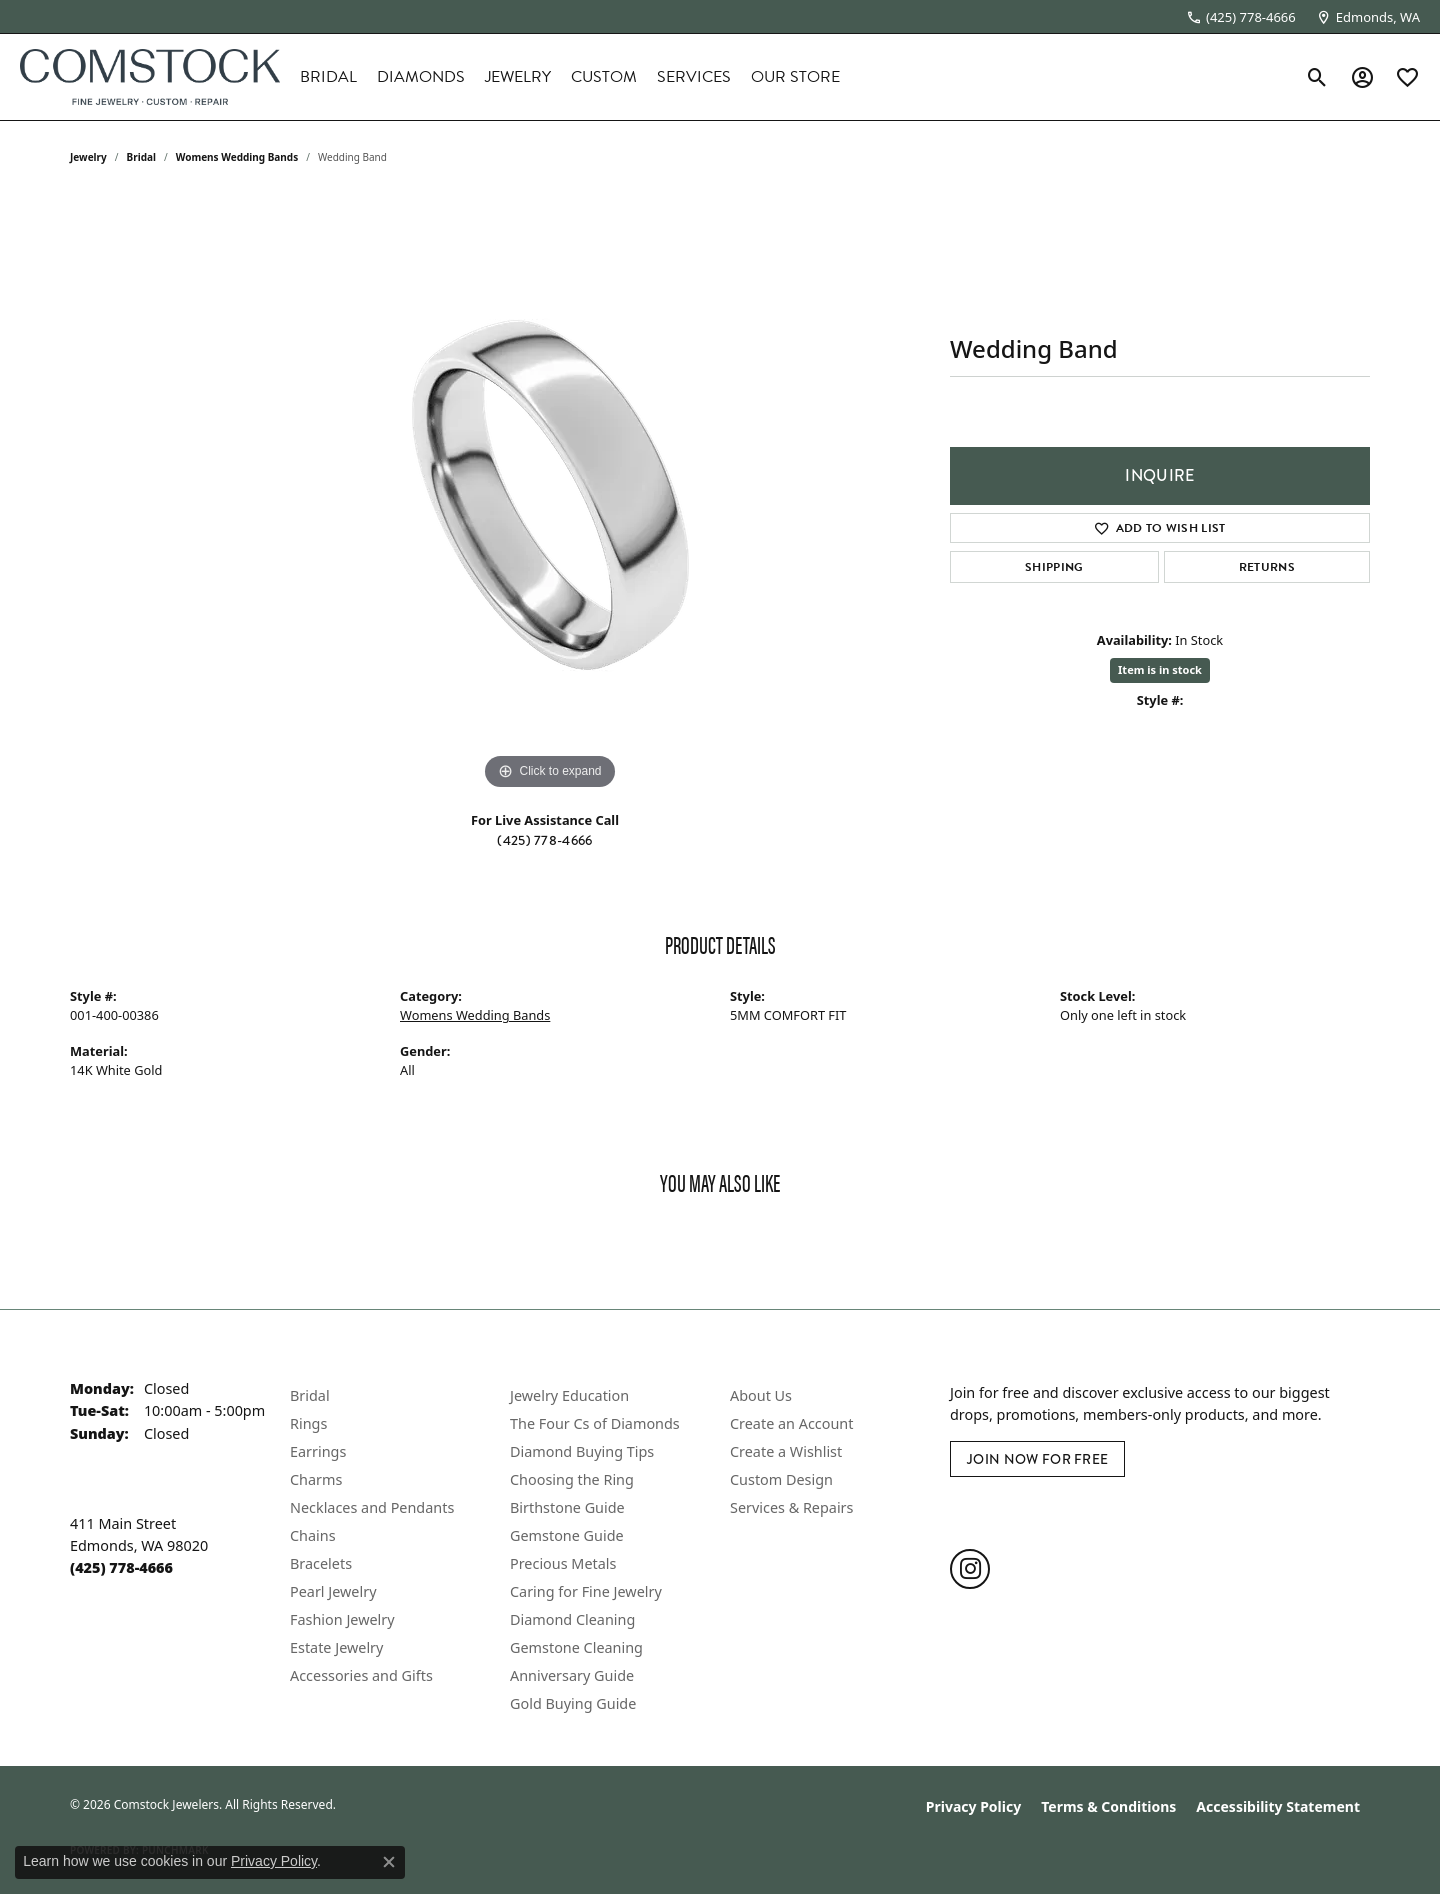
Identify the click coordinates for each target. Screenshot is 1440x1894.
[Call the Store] (121, 1567)
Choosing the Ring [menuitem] (572, 1479)
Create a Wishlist (786, 1451)
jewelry (88, 157)
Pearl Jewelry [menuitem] (333, 1591)
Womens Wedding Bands (237, 157)
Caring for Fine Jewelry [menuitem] (586, 1591)
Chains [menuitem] (313, 1535)
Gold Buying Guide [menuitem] (573, 1703)
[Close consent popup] (389, 1862)
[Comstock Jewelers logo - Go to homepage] (150, 77)
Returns (1267, 567)
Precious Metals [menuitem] (563, 1563)
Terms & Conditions (1108, 1806)
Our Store (795, 77)
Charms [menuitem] (316, 1479)
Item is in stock (1160, 669)
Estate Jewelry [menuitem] (336, 1647)
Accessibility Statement (1278, 1806)
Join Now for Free (1037, 1459)
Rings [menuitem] (308, 1423)
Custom (604, 77)
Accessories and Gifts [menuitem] (361, 1675)
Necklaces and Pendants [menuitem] (372, 1507)
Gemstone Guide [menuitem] (567, 1535)
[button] (1317, 77)
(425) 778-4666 (544, 840)
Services (694, 77)
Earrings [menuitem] (318, 1451)
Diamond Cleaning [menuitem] (572, 1619)
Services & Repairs (791, 1507)
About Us (761, 1395)
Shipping (1054, 567)
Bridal (328, 77)
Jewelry (518, 77)
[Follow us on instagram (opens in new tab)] (970, 1569)
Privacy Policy (973, 1806)
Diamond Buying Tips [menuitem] (582, 1451)
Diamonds (421, 77)
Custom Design (781, 1479)
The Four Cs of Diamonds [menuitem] (595, 1423)
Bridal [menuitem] (310, 1395)
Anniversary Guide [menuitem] (572, 1675)
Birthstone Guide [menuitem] (567, 1507)
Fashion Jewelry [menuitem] (342, 1619)
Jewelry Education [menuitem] (569, 1395)
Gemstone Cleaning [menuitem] (576, 1647)
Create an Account (791, 1423)
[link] (1241, 17)
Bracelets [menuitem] (321, 1563)
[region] (550, 495)
